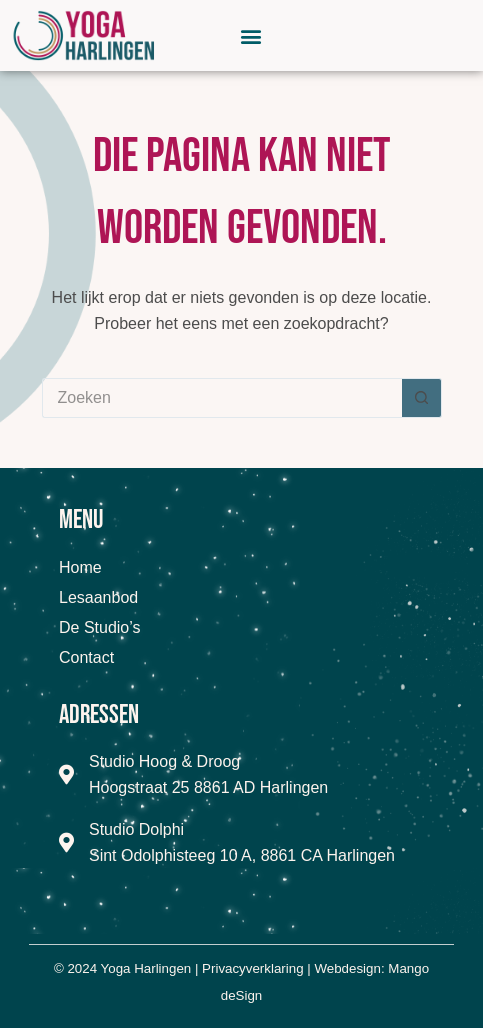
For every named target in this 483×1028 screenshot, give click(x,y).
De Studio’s (100, 627)
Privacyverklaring (252, 968)
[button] (251, 35)
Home (80, 567)
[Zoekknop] (422, 398)
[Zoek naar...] (222, 398)
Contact (86, 657)
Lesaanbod (98, 597)
